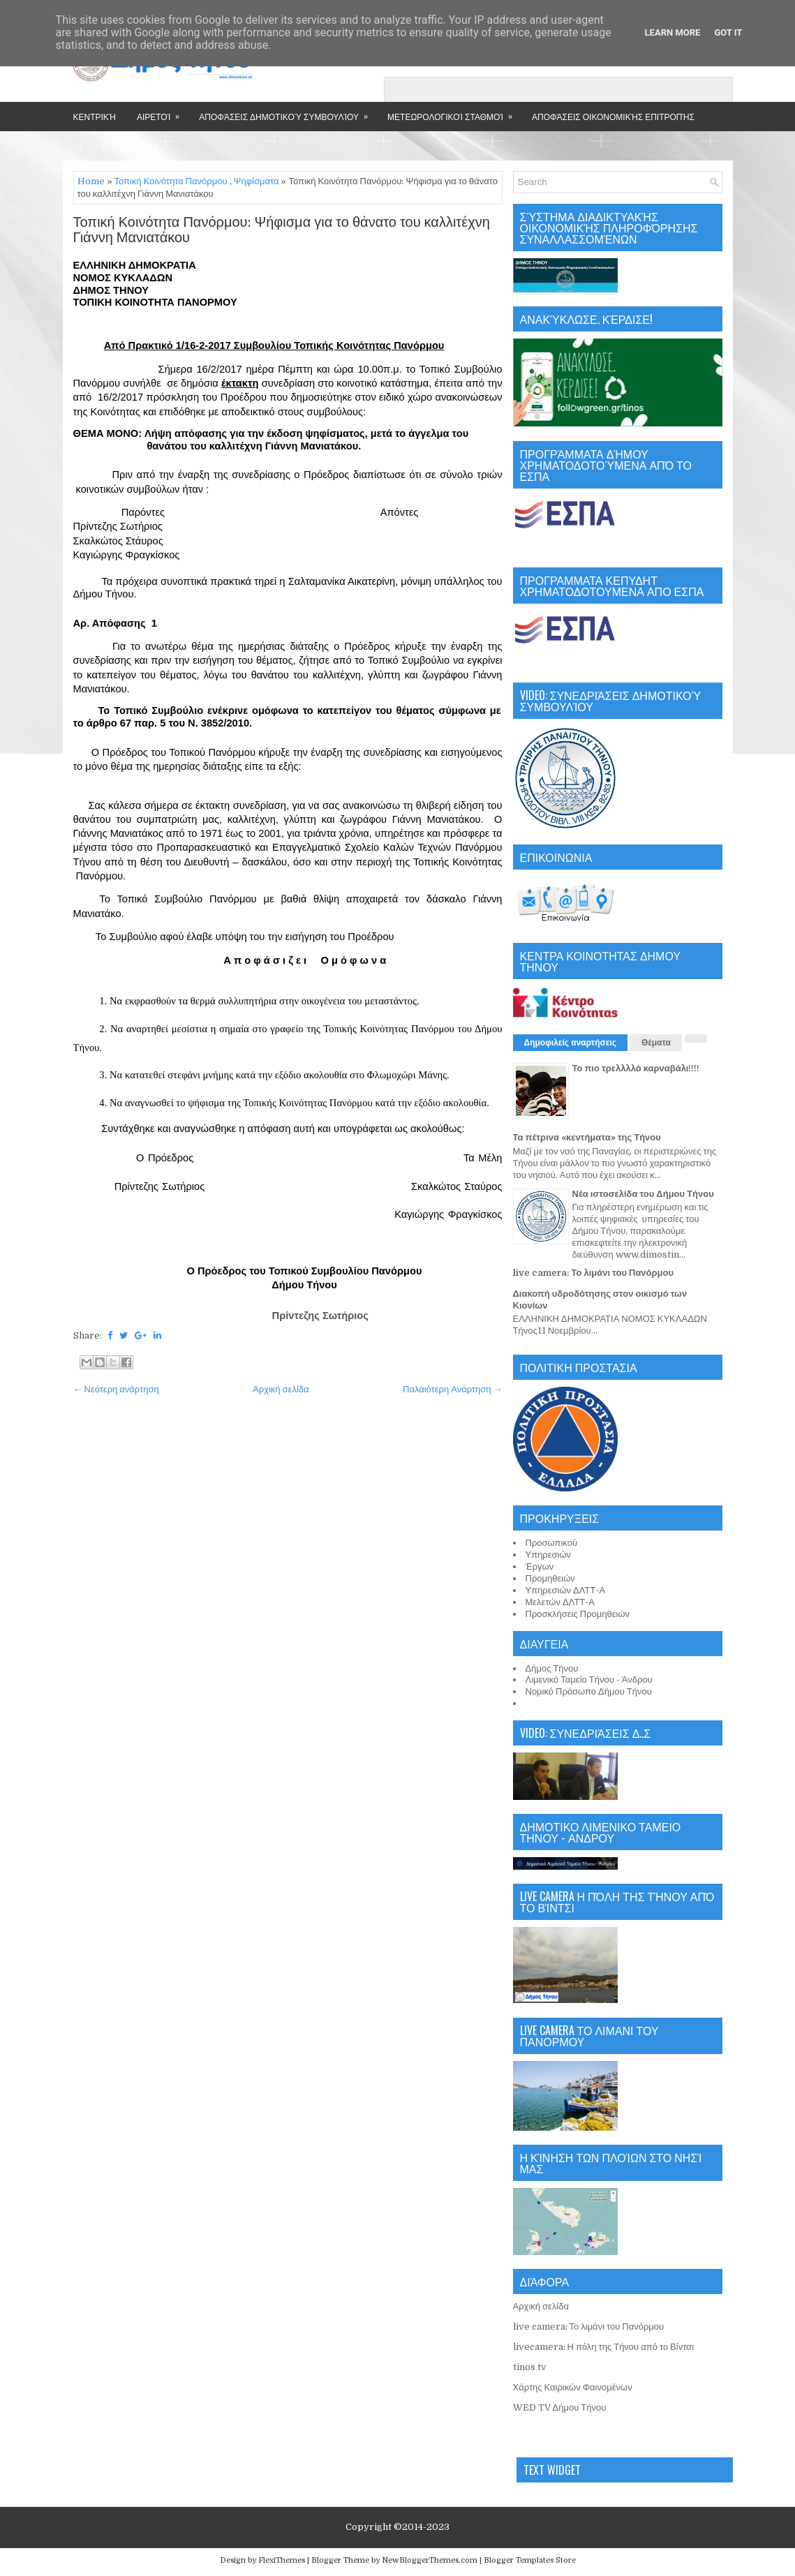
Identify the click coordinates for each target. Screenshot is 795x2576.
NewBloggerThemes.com (429, 2560)
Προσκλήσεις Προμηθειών (578, 1614)
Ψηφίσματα (256, 181)
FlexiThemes (281, 2560)
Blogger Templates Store (530, 2560)
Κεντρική (94, 116)
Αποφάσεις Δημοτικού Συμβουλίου (288, 112)
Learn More (673, 32)
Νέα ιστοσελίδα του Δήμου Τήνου (643, 1194)
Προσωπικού (552, 1543)
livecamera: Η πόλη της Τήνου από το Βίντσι (603, 2347)
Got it (728, 32)
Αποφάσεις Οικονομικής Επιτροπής (613, 116)
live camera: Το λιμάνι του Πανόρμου (593, 1272)
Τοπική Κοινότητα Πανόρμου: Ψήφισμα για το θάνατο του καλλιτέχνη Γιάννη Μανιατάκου (281, 230)
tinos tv (530, 2367)
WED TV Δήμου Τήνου (560, 2407)
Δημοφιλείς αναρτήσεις (570, 1043)
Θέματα (656, 1043)
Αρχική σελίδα (281, 1389)
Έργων (540, 1566)
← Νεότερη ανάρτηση (116, 1389)
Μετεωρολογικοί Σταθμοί (454, 112)
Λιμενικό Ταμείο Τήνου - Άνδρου (589, 1679)
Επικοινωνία (130, 145)
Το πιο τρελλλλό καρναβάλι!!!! (636, 1068)
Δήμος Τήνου (552, 1668)
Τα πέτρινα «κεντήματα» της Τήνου (587, 1137)
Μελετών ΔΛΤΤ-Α (560, 1602)
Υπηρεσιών (549, 1554)
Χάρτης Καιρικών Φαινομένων (572, 2387)
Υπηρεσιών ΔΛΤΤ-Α (566, 1590)
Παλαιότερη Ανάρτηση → (453, 1389)
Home (91, 181)
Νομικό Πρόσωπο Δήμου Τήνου (589, 1691)
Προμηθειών (550, 1578)
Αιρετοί (162, 112)
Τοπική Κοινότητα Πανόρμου (171, 181)
